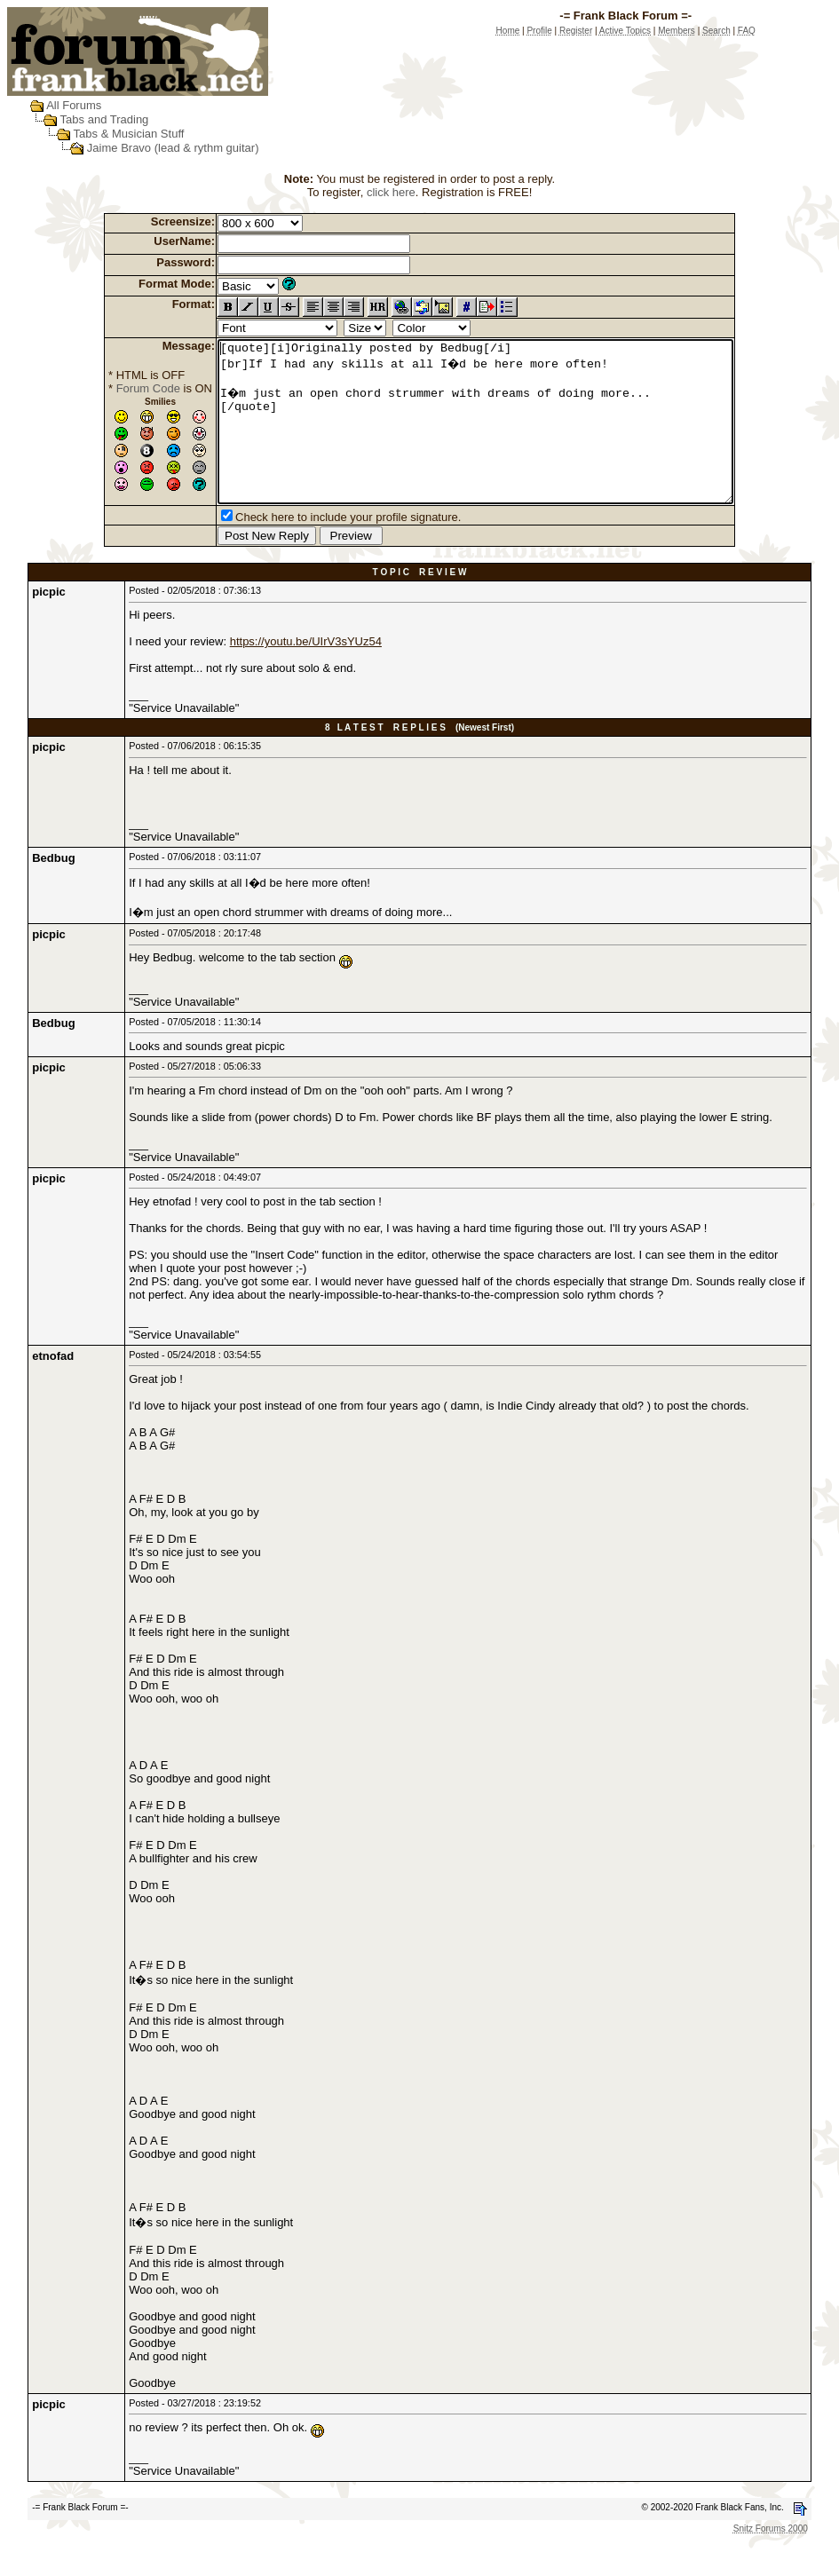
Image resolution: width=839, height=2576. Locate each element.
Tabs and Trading (104, 119)
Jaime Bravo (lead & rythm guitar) (173, 147)
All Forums (73, 105)
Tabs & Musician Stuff (129, 133)
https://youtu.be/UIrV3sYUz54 (306, 673)
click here (391, 192)
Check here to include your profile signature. (317, 549)
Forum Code (117, 388)
